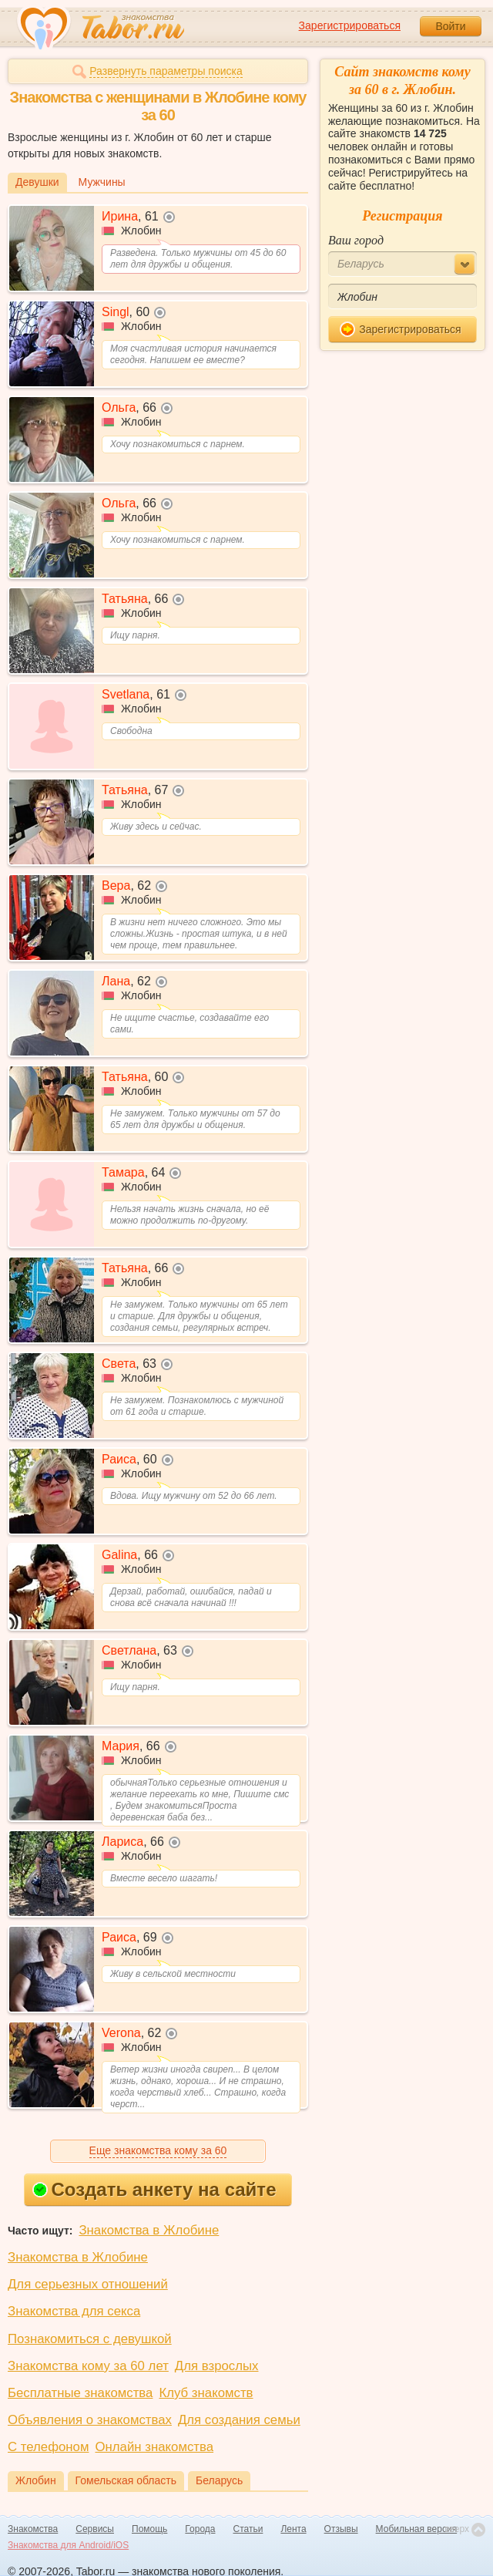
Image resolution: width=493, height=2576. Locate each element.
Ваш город (356, 240)
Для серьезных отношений (88, 2284)
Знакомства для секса (74, 2311)
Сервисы (94, 2529)
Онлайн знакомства (154, 2447)
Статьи (248, 2529)
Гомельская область (125, 2480)
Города (200, 2529)
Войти (450, 26)
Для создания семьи (239, 2420)
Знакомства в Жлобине (149, 2230)
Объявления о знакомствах (90, 2420)
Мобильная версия (417, 2529)
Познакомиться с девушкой (90, 2339)
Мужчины (102, 182)
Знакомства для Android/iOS (68, 2545)
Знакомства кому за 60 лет (88, 2366)
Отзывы (341, 2529)
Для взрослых (217, 2366)
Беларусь (219, 2480)
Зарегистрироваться (350, 25)
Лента (293, 2529)
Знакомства (33, 2529)
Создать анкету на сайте (154, 2189)
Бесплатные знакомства (80, 2393)
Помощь (149, 2529)
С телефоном (48, 2447)
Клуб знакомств (206, 2393)
